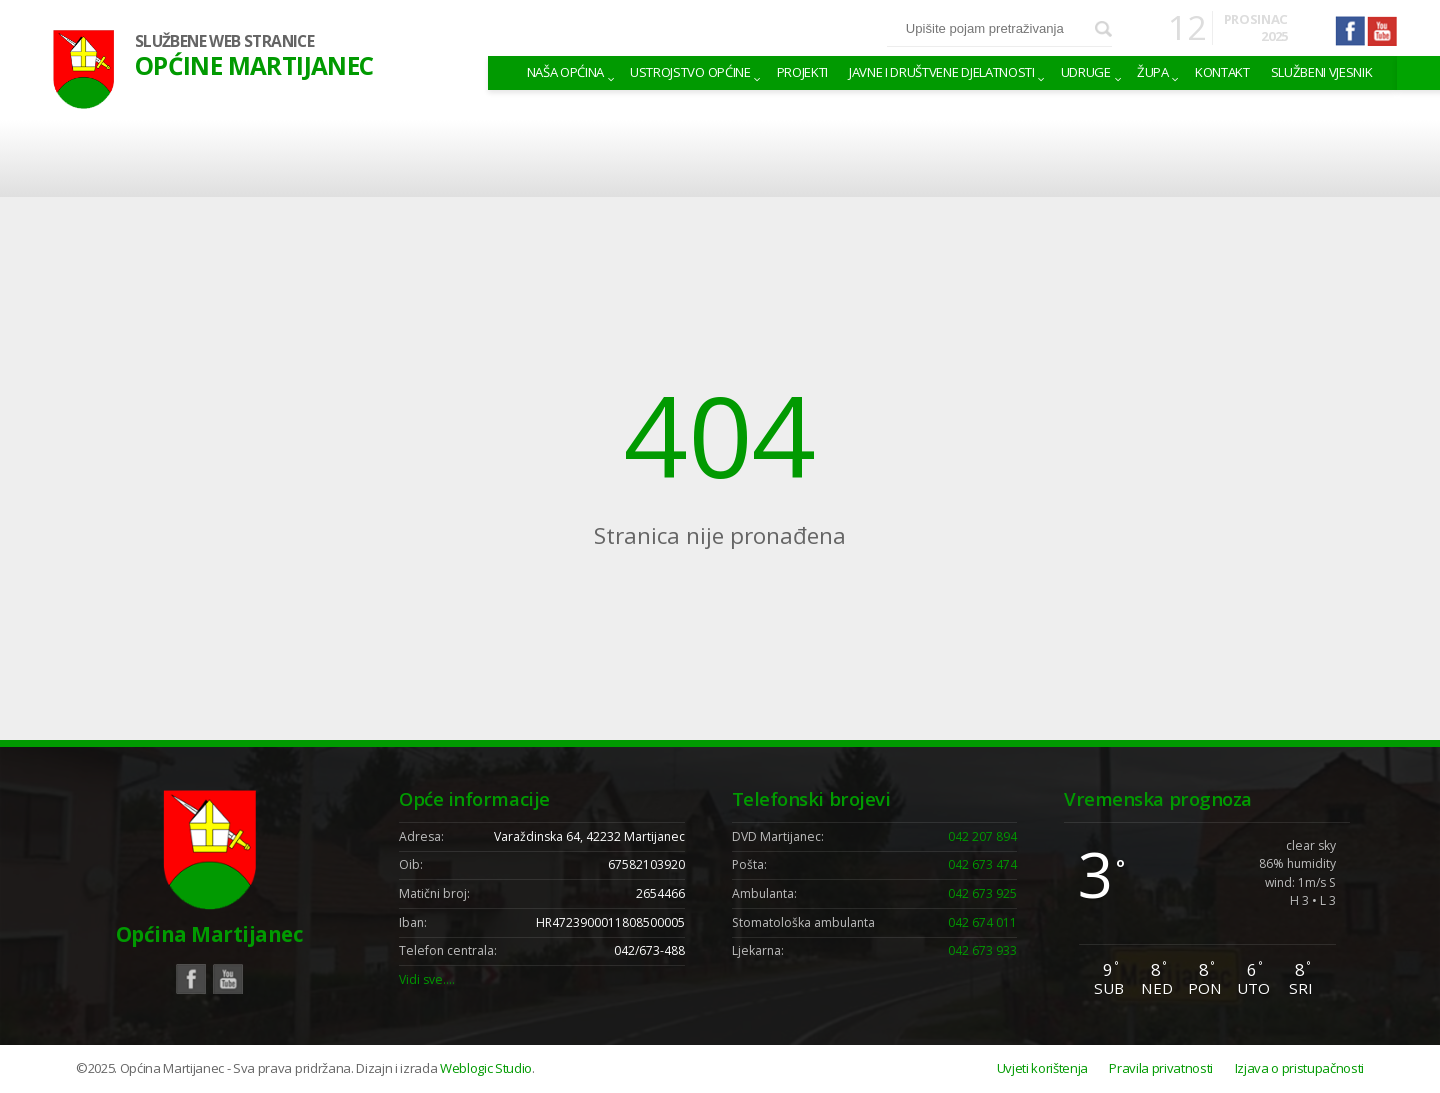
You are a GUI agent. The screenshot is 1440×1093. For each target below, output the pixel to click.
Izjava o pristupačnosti (1299, 1068)
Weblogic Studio (486, 1068)
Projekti (802, 72)
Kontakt (1222, 72)
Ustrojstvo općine (690, 72)
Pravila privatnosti (1161, 1068)
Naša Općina (565, 72)
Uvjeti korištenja (1042, 1068)
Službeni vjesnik (1322, 72)
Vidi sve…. (427, 979)
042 (982, 836)
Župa (1153, 72)
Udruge (1086, 72)
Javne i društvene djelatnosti (942, 72)
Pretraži (1103, 29)
